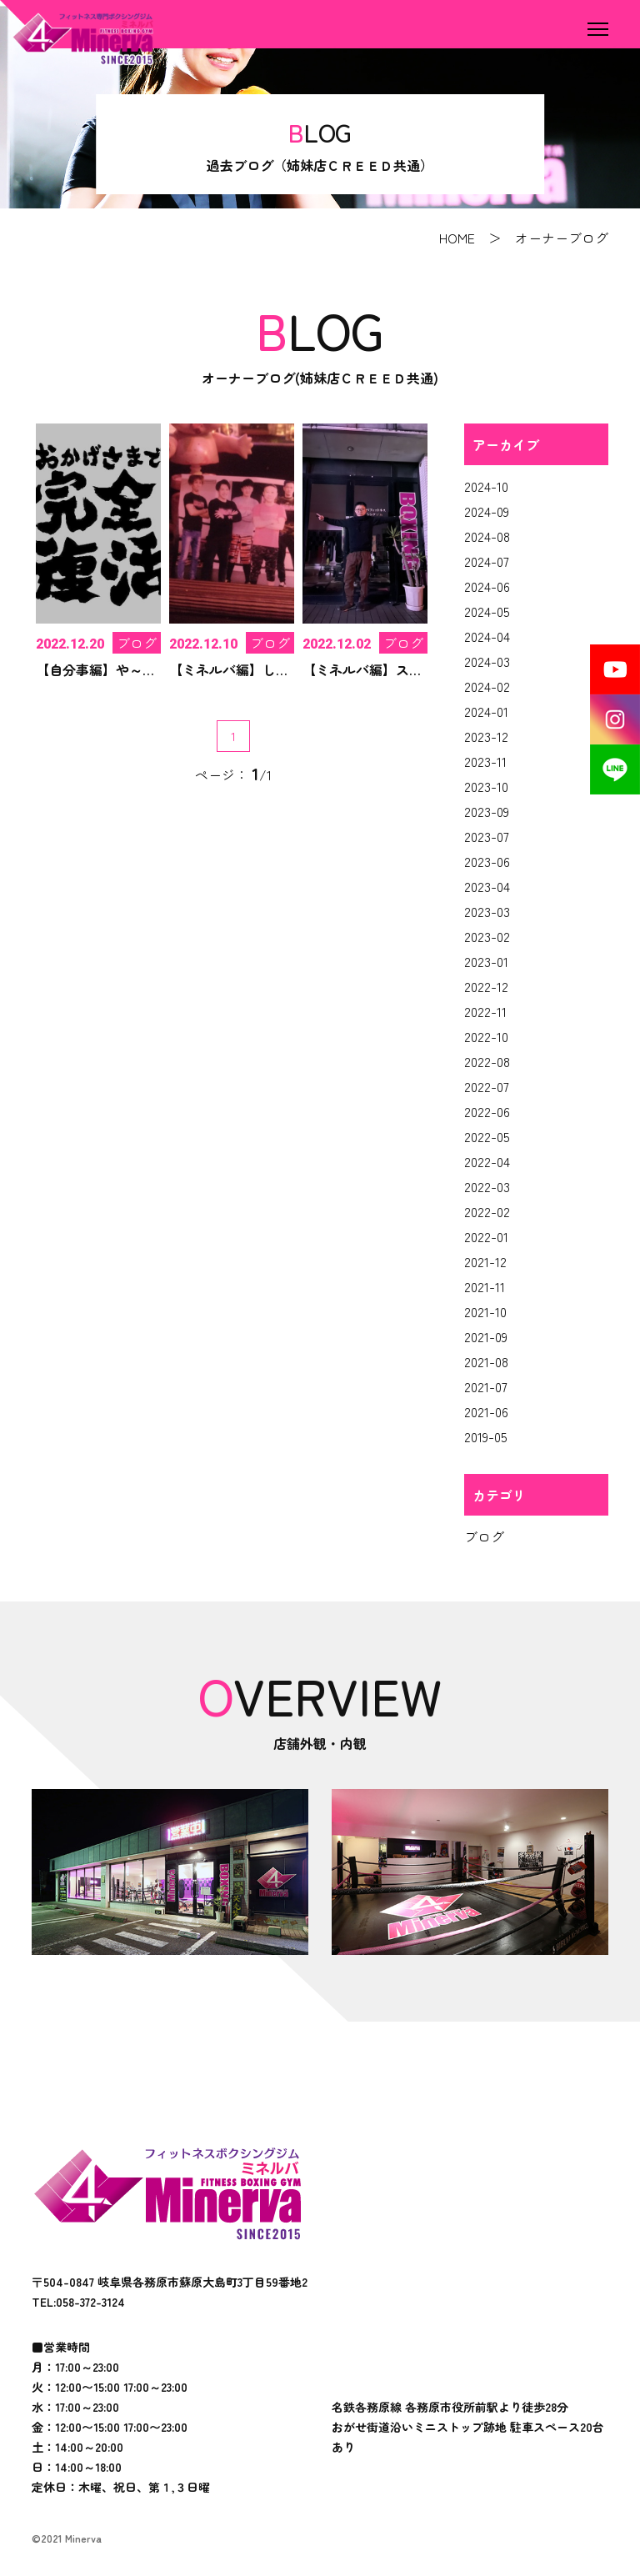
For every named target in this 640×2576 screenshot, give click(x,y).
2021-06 (486, 1411)
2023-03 (487, 911)
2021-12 (485, 1261)
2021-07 (486, 1386)
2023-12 (486, 736)
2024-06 (487, 586)
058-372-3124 (90, 2301)
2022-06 (487, 1111)
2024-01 (486, 711)
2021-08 (486, 1361)
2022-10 (486, 1036)
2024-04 (487, 636)
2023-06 (487, 861)
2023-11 (485, 761)
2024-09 (486, 511)
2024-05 (487, 611)
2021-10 (485, 1311)
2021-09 (486, 1336)
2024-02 (487, 686)
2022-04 (487, 1161)
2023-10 (486, 786)
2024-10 (486, 486)
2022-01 (486, 1236)
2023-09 (486, 811)
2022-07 (486, 1086)
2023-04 (487, 886)
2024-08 (487, 536)
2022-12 (486, 986)
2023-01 (486, 961)
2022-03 (487, 1186)
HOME (457, 238)
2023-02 (487, 936)
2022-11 (485, 1011)
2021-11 (484, 1286)
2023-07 (486, 836)
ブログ (484, 1536)
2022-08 (487, 1061)
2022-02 (487, 1211)
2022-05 (487, 1136)
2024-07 (486, 561)
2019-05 (486, 1436)
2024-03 (487, 661)
